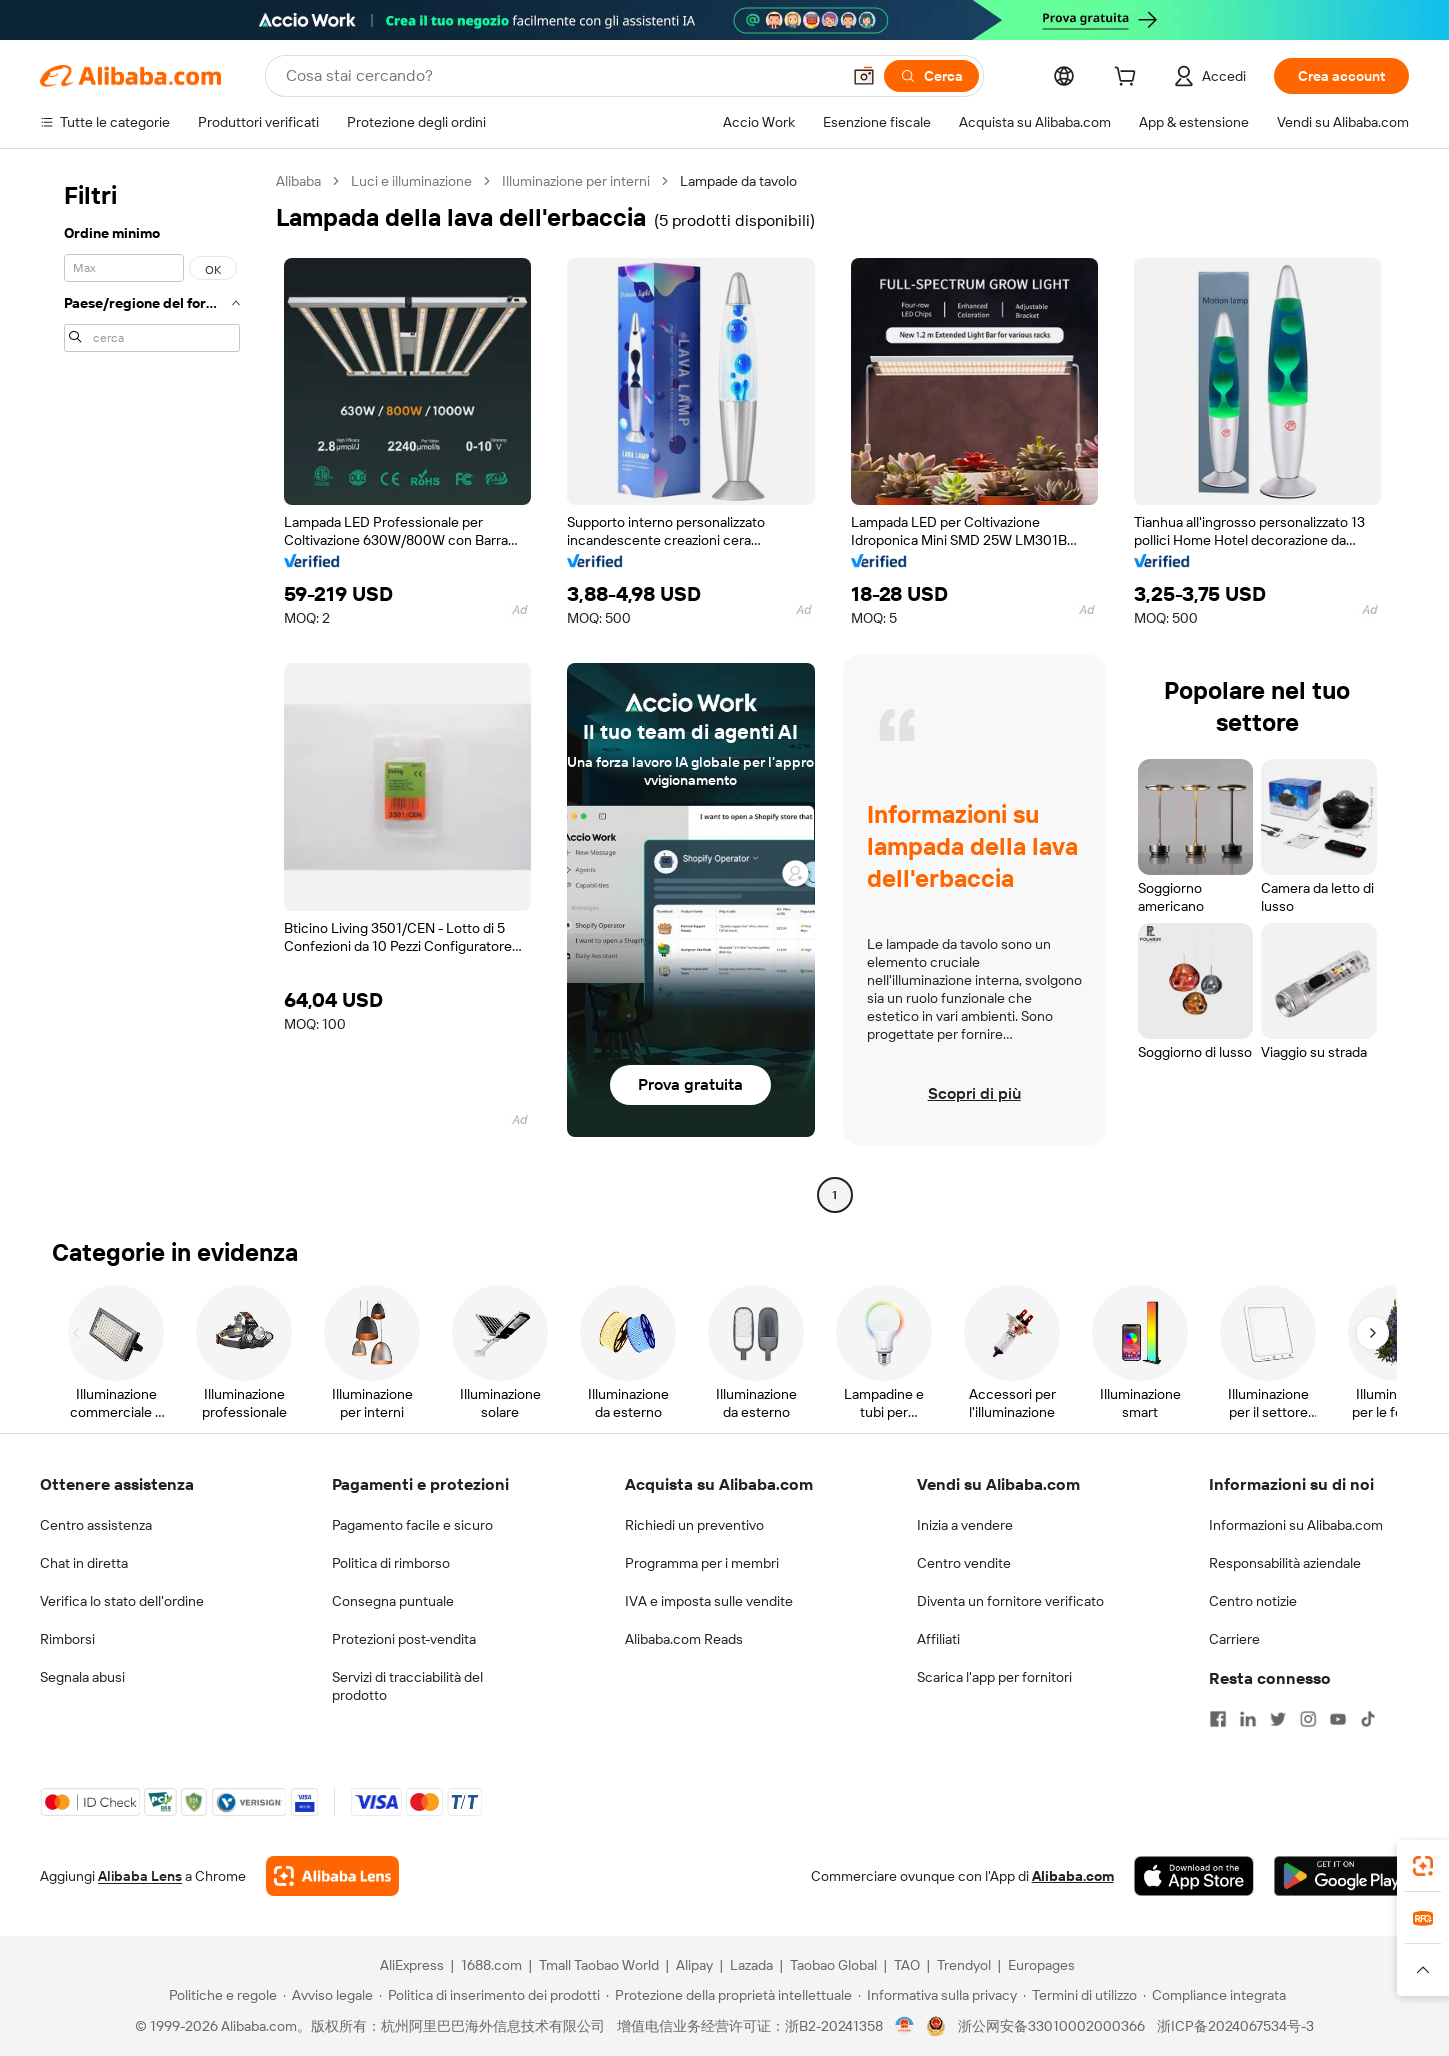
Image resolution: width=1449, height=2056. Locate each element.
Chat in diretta (84, 1563)
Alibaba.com (1073, 1876)
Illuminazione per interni (576, 181)
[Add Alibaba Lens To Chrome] (332, 1876)
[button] (864, 76)
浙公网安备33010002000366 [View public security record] (1051, 2026)
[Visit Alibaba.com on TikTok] (1368, 1719)
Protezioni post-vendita (404, 1639)
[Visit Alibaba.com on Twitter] (1278, 1719)
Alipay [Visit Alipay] (694, 1965)
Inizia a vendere (965, 1525)
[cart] (1129, 79)
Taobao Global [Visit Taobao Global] (833, 1965)
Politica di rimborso (391, 1563)
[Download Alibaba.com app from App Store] (1194, 1876)
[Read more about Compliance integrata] (1214, 1995)
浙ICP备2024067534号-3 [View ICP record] (1235, 2026)
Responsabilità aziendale (1285, 1563)
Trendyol (964, 1965)
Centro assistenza (96, 1525)
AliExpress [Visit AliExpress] (412, 1965)
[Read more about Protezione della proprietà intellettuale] (729, 1995)
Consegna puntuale (393, 1601)
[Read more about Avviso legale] (328, 1995)
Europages (1041, 1965)
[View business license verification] (904, 2026)
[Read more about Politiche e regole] (220, 1995)
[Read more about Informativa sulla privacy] (937, 1995)
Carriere (1234, 1639)
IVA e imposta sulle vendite (709, 1601)
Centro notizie (1253, 1601)
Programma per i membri (702, 1563)
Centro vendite (964, 1563)
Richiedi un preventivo (694, 1525)
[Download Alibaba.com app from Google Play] (1341, 1876)
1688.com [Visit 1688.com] (491, 1965)
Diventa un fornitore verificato (1010, 1601)
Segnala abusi (82, 1677)
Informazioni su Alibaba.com (1296, 1525)
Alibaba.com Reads (684, 1639)
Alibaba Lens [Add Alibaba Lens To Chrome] (140, 1876)
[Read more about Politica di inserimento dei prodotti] (489, 1995)
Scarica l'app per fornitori (994, 1677)
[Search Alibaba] (561, 76)
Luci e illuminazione (411, 181)
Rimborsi (67, 1639)
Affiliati (938, 1639)
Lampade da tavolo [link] (738, 181)
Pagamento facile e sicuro (412, 1525)
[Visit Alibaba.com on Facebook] (1218, 1719)
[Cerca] (931, 76)
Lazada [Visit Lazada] (751, 1965)
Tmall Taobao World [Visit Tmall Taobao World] (599, 1965)
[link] (1423, 1866)
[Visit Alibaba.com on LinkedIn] (1248, 1719)
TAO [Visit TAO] (907, 1965)
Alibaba (298, 181)
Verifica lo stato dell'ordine (122, 1601)
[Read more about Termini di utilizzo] (1080, 1995)
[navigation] (152, 690)
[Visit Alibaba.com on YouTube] (1338, 1719)
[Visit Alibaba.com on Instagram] (1308, 1719)
